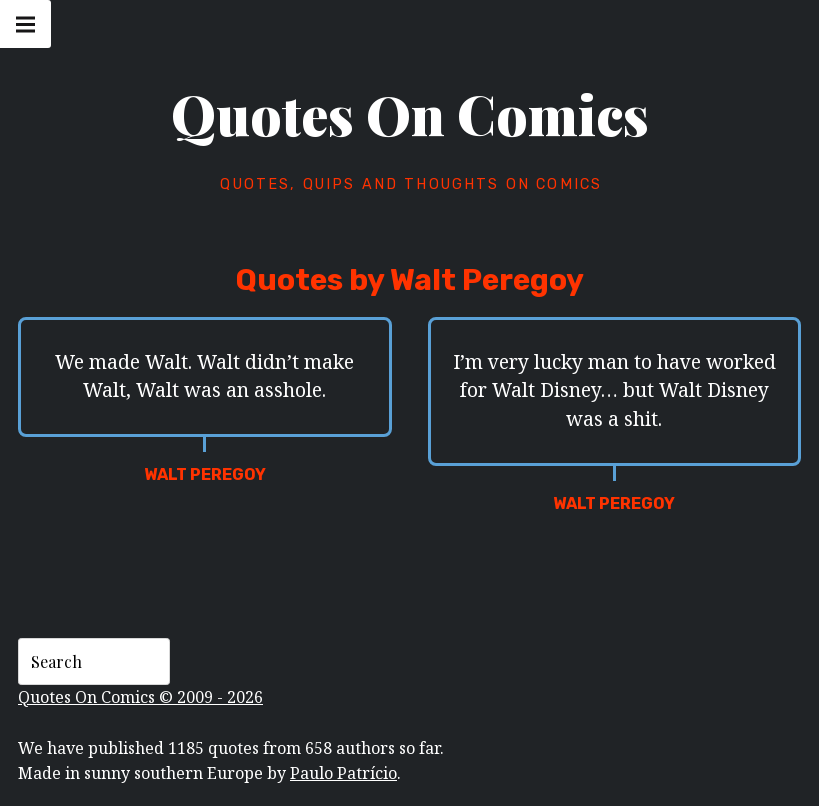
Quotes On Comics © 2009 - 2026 (140, 697)
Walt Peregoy (205, 474)
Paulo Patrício (343, 773)
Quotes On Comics (410, 114)
